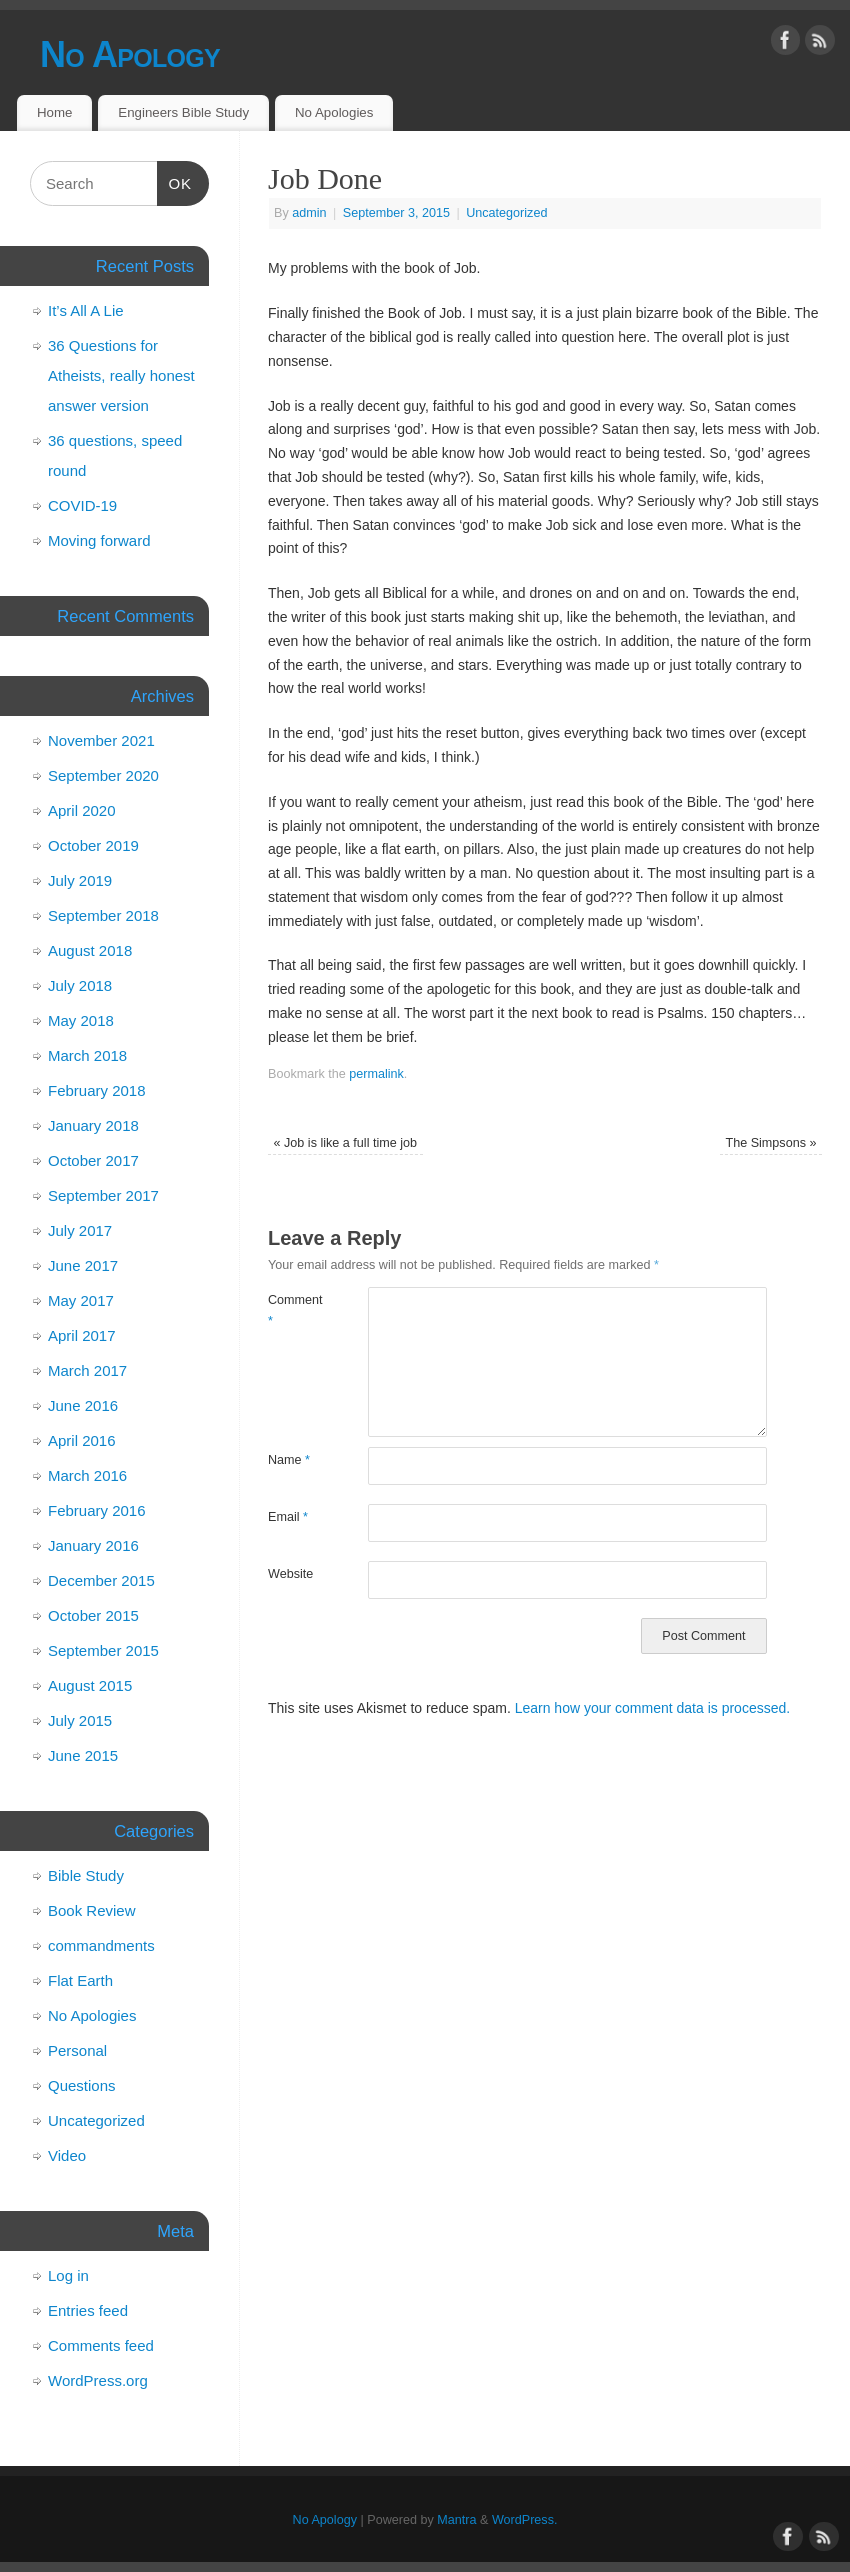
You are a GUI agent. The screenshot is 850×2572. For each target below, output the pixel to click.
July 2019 (80, 880)
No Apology (130, 54)
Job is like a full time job (346, 1143)
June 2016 (83, 1405)
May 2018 (81, 1020)
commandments (101, 1945)
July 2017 (80, 1230)
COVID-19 (82, 505)
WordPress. (525, 2520)
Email (288, 1517)
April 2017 (82, 1335)
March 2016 (87, 1475)
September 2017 (103, 1195)
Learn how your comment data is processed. (652, 1708)
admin (309, 213)
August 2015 (90, 1685)
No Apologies (334, 112)
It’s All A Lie (86, 310)
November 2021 (101, 740)
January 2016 (93, 1545)
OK (175, 181)
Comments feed (101, 2345)
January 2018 (93, 1125)
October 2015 (93, 1615)
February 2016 (97, 1510)
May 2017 (81, 1300)
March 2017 (87, 1370)
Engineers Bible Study (183, 112)
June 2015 (83, 1755)
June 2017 (83, 1265)
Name (289, 1460)
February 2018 (97, 1090)
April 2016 (82, 1440)
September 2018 (103, 915)
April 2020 (82, 810)
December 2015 (101, 1580)
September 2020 (103, 775)
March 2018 (87, 1055)
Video (67, 2155)
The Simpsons (770, 1143)
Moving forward (99, 540)
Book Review (92, 1910)
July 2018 (80, 985)
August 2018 (90, 950)
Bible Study (86, 1875)
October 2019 (93, 845)
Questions (82, 2085)
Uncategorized (506, 213)
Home (54, 112)
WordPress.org (98, 2380)
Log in (68, 2275)
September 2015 (103, 1650)
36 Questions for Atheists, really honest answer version (121, 375)
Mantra (456, 2520)
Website (290, 1574)
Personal (77, 2050)
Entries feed (88, 2310)
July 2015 (80, 1720)
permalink (376, 1074)
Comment (293, 1310)
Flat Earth (80, 1980)
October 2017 (93, 1160)
